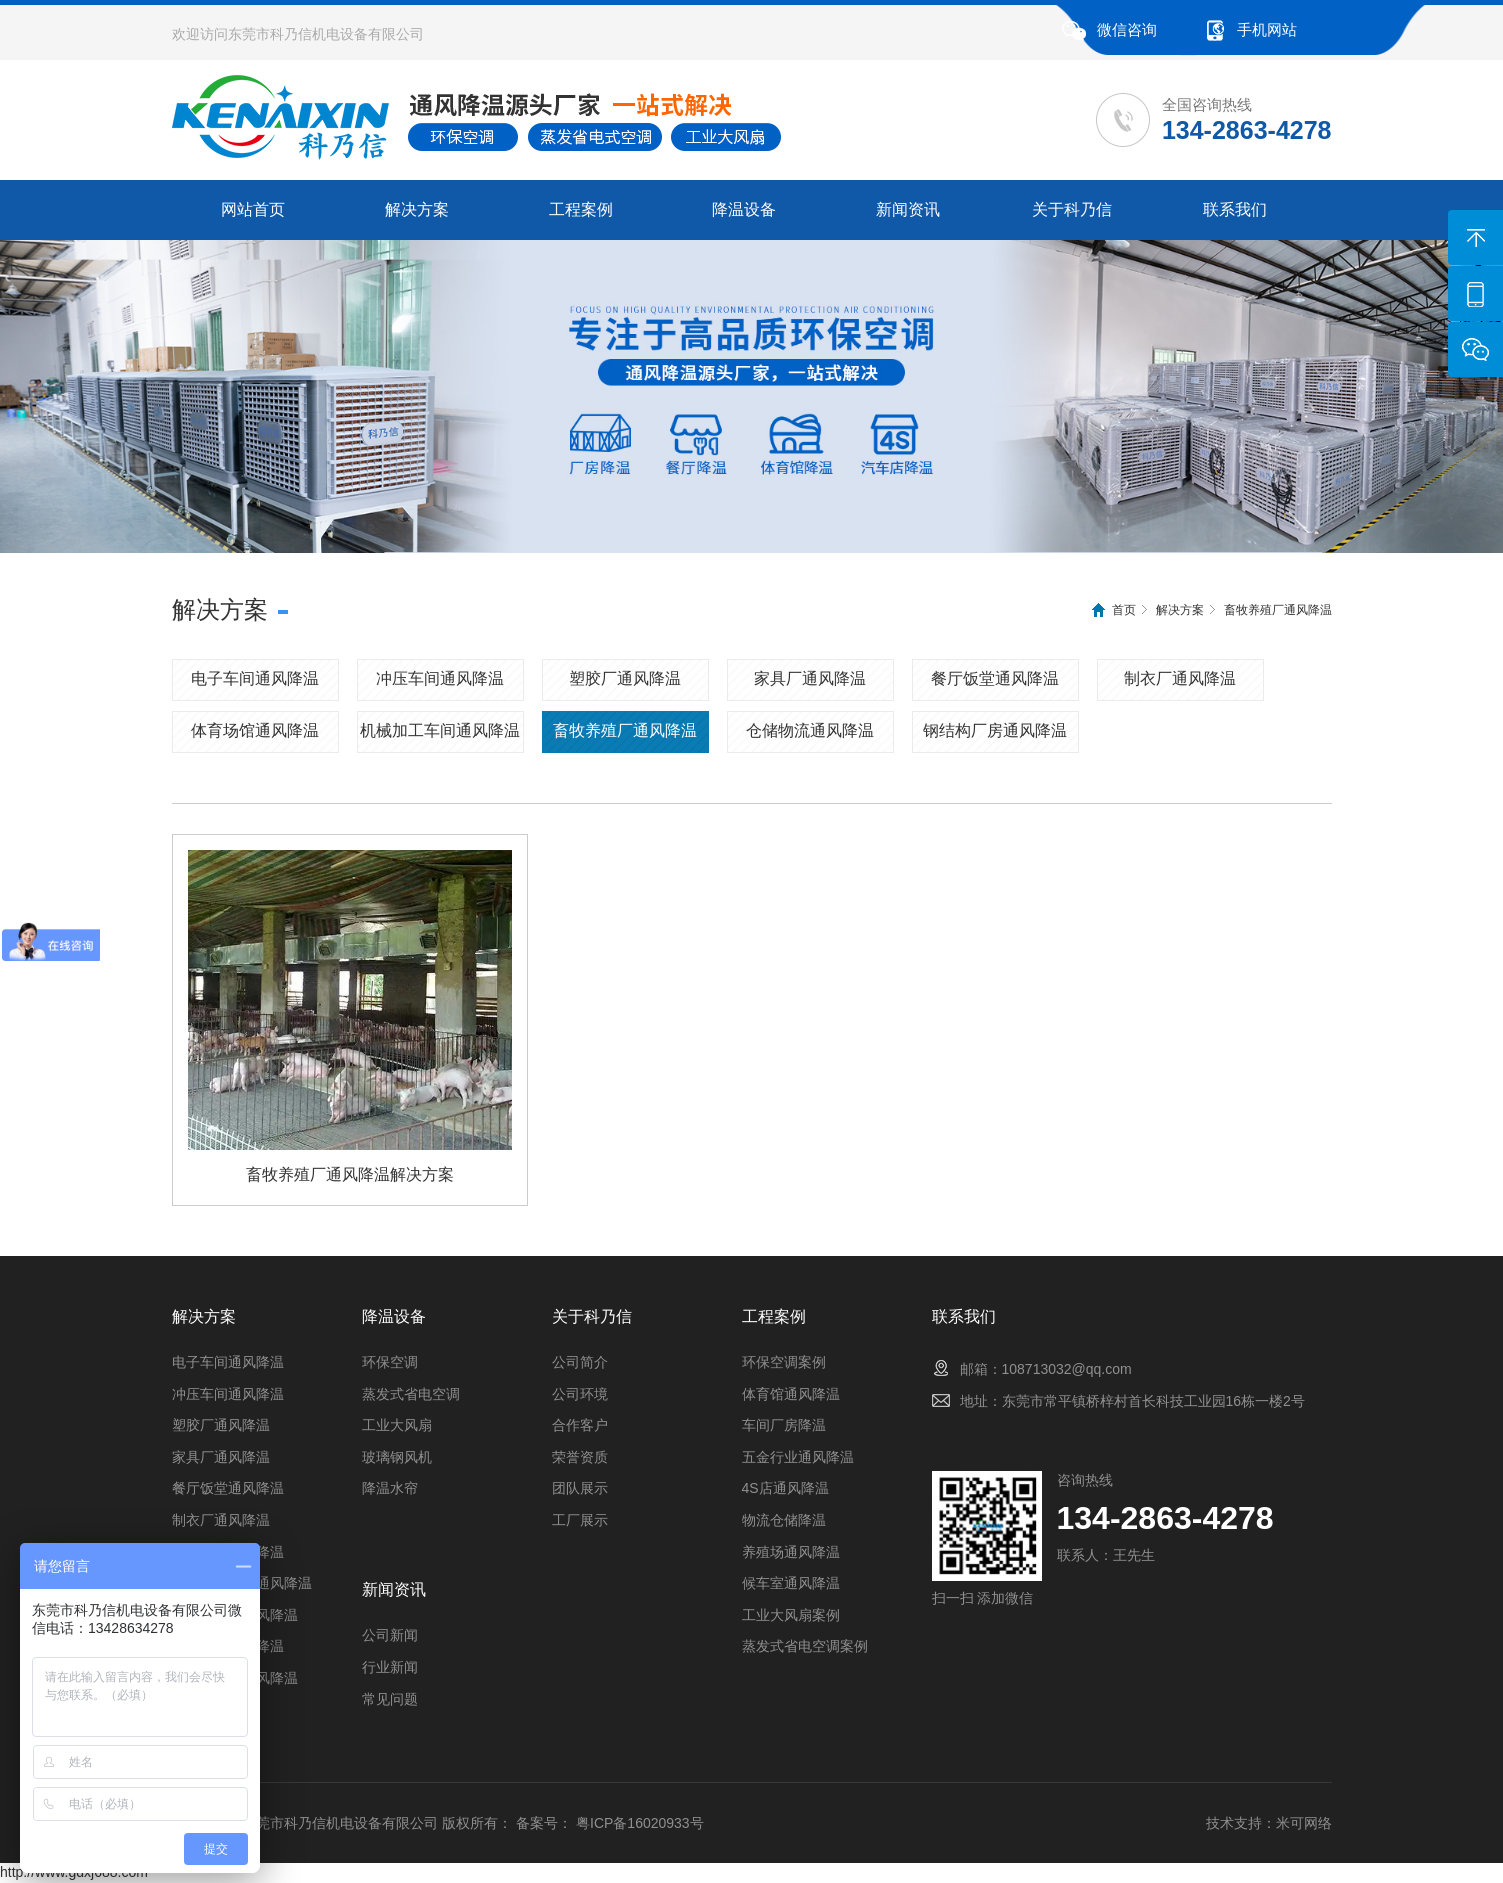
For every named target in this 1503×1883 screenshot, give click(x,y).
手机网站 (1267, 29)
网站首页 (253, 209)
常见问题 (390, 1699)
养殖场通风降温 (791, 1552)
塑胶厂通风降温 (625, 678)
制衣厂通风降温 (1180, 678)
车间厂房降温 (784, 1425)
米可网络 (1304, 1823)
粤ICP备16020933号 (640, 1823)
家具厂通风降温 (810, 678)
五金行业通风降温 (798, 1457)
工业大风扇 (397, 1425)
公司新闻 (390, 1635)
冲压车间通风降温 (440, 678)
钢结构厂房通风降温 (995, 730)
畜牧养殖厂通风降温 (1278, 610)
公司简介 (580, 1362)
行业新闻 (390, 1667)
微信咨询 (1127, 29)
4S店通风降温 (785, 1488)
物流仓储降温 (784, 1520)
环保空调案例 (784, 1362)
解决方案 (417, 209)
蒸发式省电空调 (411, 1394)
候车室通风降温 (791, 1583)
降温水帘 (390, 1488)
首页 (1124, 610)
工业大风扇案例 (791, 1615)
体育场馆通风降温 (255, 730)
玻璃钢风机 (397, 1457)
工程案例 (581, 209)
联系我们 (1235, 209)
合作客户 (580, 1425)
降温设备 (744, 209)
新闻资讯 (908, 209)
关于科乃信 (1072, 209)
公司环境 (580, 1394)
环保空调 (390, 1362)
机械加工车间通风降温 (440, 730)
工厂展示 (580, 1520)
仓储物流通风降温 (810, 730)
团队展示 (580, 1488)
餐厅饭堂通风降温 (995, 678)
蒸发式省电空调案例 (805, 1646)
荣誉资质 (580, 1457)
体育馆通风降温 (791, 1394)
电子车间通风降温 (255, 678)
